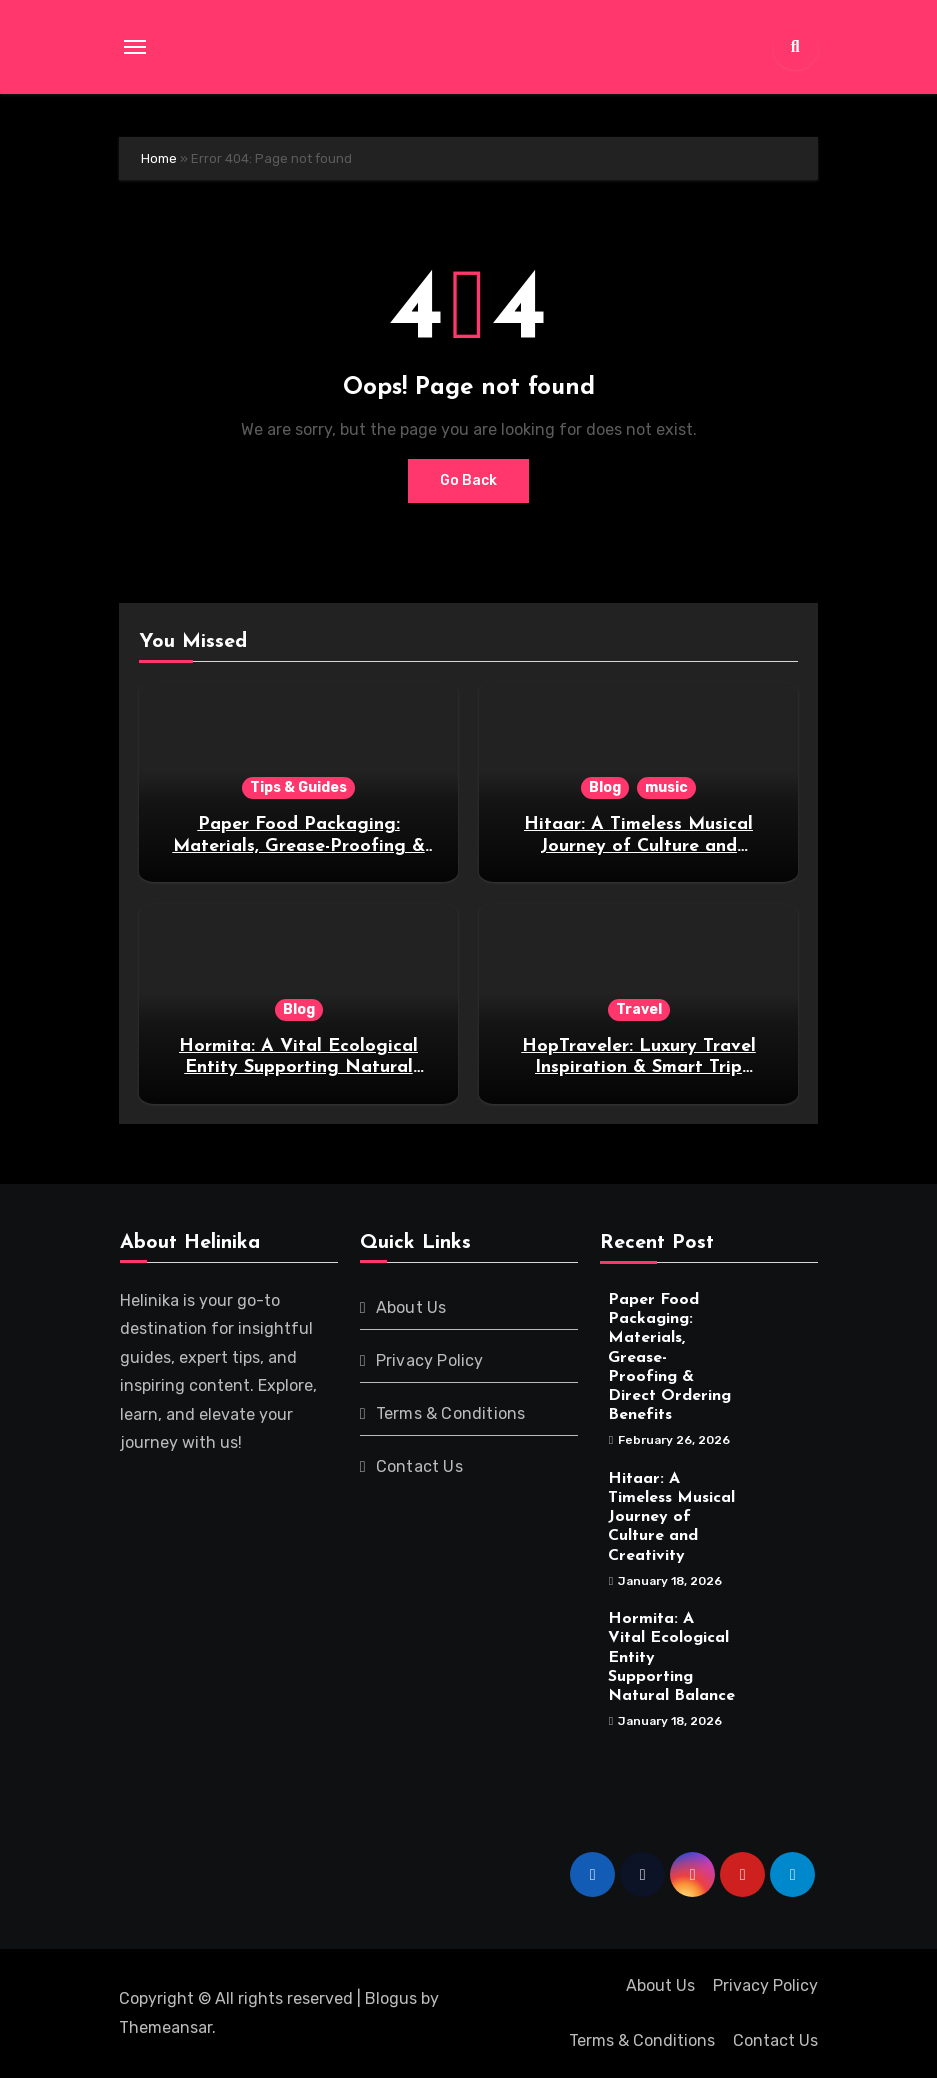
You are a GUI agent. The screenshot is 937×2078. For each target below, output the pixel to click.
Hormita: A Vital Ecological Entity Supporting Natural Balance (298, 1068)
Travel (639, 1009)
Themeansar (165, 2027)
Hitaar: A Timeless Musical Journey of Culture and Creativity (638, 846)
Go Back (468, 480)
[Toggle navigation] (135, 47)
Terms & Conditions (450, 1413)
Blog (605, 787)
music (666, 787)
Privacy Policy (429, 1360)
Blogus (391, 1998)
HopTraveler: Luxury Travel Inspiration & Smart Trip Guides (639, 1068)
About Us (410, 1307)
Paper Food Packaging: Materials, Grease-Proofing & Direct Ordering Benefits (299, 846)
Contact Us (418, 1466)
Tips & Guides (298, 787)
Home (159, 158)
